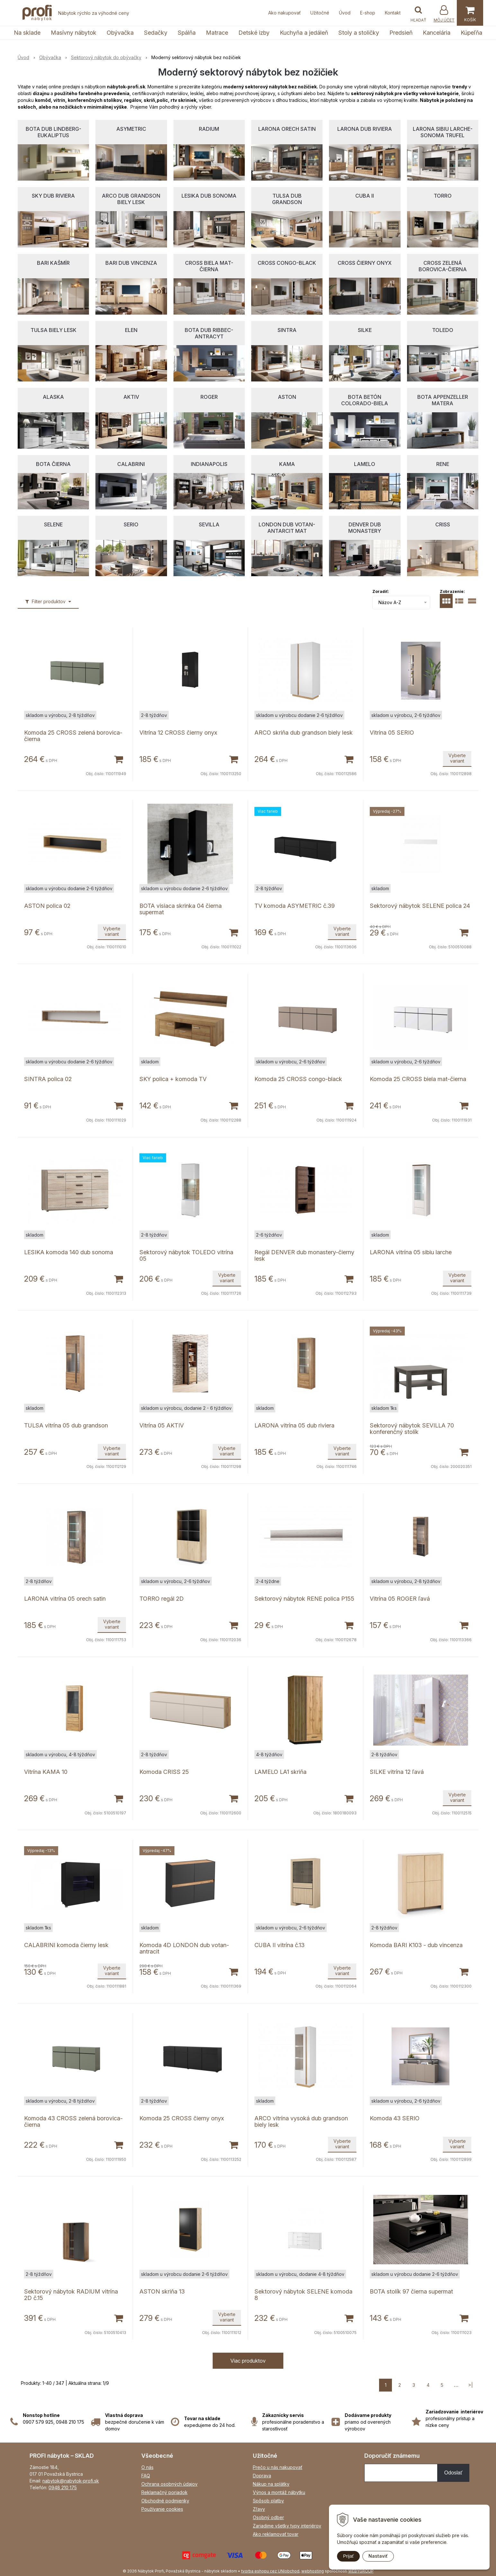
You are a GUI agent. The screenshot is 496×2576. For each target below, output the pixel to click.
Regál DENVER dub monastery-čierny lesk (304, 1255)
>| (470, 2385)
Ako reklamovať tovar (275, 2534)
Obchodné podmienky (165, 2500)
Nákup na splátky (271, 2484)
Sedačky (155, 32)
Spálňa (187, 32)
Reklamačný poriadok (164, 2492)
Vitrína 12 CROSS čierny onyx (178, 732)
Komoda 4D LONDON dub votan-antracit (184, 1948)
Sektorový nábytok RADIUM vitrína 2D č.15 (71, 2294)
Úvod (344, 12)
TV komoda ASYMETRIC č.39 (294, 905)
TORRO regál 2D (161, 1598)
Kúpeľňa (471, 32)
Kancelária (436, 32)
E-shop (367, 12)
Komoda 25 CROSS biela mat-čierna (418, 1079)
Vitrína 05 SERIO (392, 732)
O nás (147, 2467)
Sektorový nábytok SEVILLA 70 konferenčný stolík (412, 1428)
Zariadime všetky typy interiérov (287, 2525)
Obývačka (120, 32)
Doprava (262, 2475)
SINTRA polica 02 (48, 1079)
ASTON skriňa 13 (162, 2291)
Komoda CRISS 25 (164, 1771)
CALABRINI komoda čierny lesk (66, 1945)
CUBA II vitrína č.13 (279, 1945)
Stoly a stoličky (358, 32)
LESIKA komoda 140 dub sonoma (68, 1252)
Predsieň (400, 32)
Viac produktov (248, 2360)
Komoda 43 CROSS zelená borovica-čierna (73, 2121)
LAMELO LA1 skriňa (280, 1771)
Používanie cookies (162, 2509)
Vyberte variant (457, 758)
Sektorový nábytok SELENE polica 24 (420, 905)
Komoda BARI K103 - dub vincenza (416, 1945)
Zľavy (259, 2509)
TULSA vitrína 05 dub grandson (66, 1425)
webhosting (312, 2571)
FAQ (145, 2475)
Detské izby (254, 32)
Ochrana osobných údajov (169, 2484)
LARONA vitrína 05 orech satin (65, 1598)
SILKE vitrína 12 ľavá (397, 1771)
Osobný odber (268, 2517)
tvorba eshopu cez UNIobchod (270, 2571)
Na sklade (27, 32)
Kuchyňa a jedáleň (304, 32)
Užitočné (319, 12)
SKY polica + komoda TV (173, 1079)
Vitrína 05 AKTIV (161, 1425)
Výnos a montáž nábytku (279, 2492)
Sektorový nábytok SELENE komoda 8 (303, 2294)
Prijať (348, 2556)
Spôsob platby (268, 2500)
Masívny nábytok (73, 32)
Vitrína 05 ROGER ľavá (400, 1598)
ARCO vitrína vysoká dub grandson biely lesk (301, 2121)
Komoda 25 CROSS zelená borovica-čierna (73, 735)
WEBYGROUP (361, 2571)
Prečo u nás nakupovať (277, 2467)
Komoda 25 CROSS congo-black (298, 1079)
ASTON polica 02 (47, 905)
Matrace (217, 32)
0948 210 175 (63, 2487)
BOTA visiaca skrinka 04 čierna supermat (180, 909)
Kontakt (393, 12)
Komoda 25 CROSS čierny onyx (181, 2118)
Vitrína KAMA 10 (45, 1771)
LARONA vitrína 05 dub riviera (294, 1425)
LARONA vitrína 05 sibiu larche (411, 1252)
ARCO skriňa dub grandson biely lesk (303, 732)
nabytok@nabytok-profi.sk (70, 2480)
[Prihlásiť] (444, 13)
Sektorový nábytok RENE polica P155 (304, 1598)
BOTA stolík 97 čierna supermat (411, 2291)
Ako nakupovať (284, 12)
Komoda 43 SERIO (395, 2118)
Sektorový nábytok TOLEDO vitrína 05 (186, 1255)
